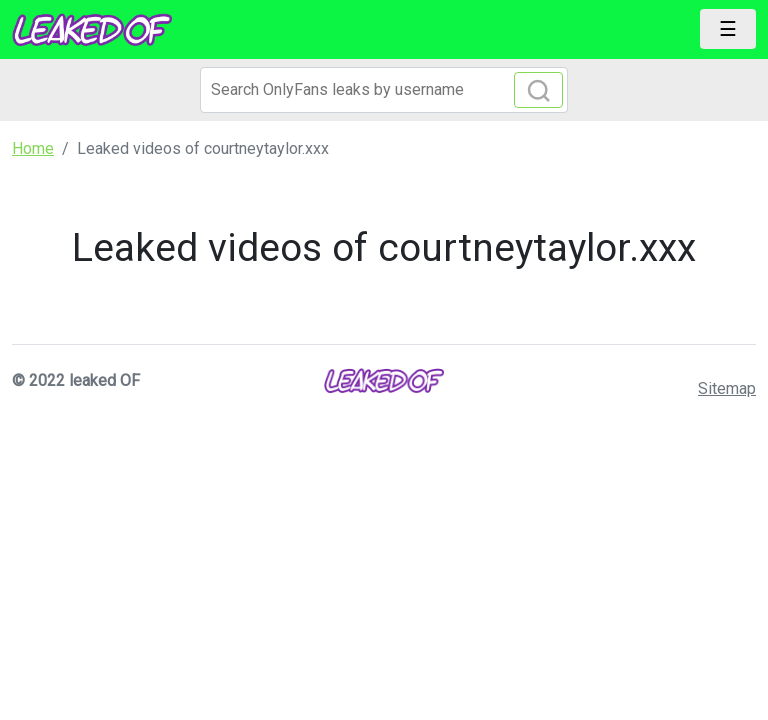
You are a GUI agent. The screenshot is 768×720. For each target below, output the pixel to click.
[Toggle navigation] (728, 29)
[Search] (384, 90)
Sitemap (727, 388)
